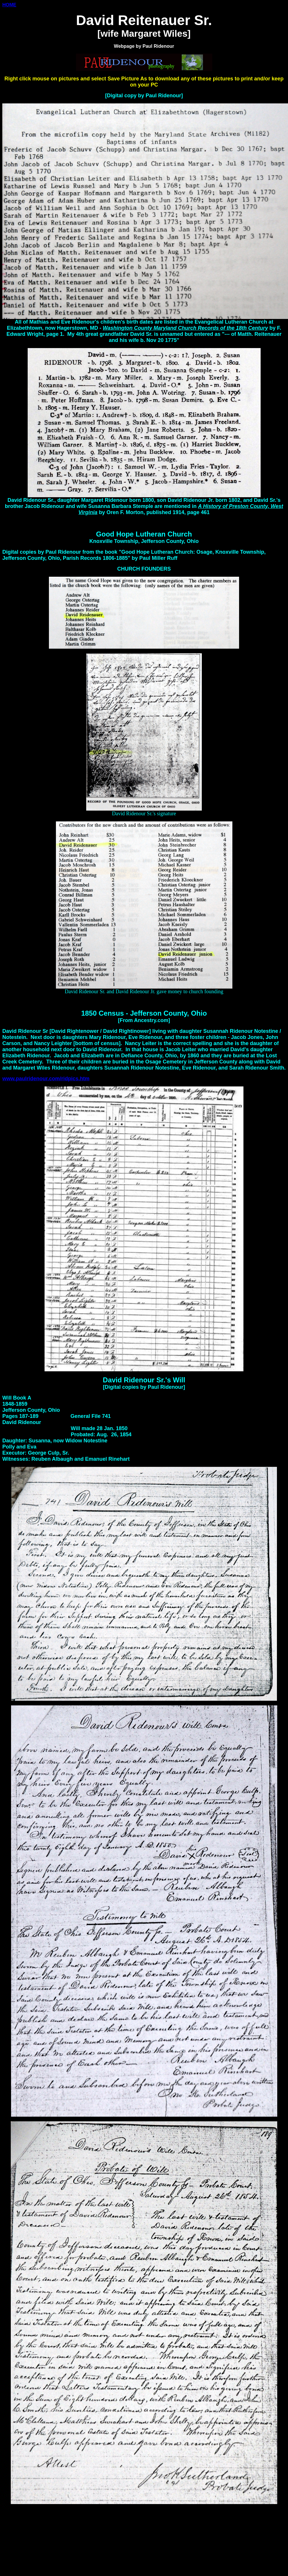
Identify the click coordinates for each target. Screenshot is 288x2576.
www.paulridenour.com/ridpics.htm (45, 1078)
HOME (9, 4)
